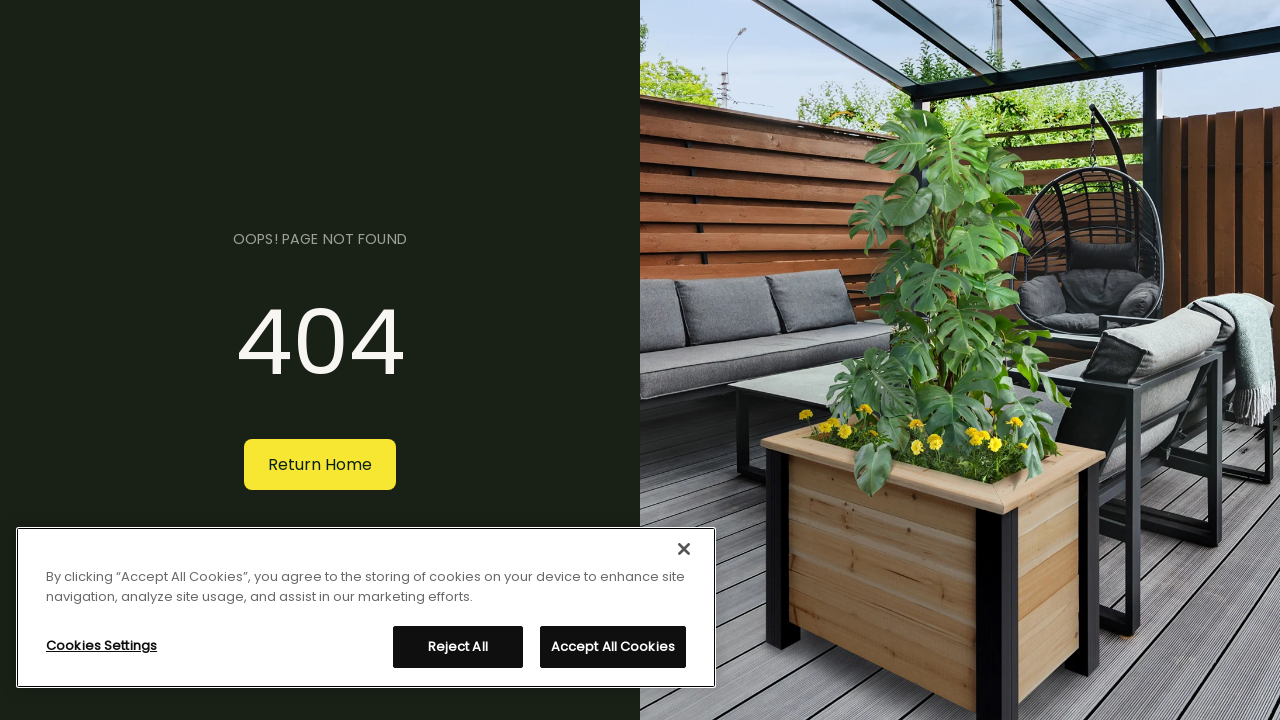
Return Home (320, 464)
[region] (366, 607)
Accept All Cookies (613, 646)
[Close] (684, 549)
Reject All (458, 646)
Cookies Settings (101, 645)
